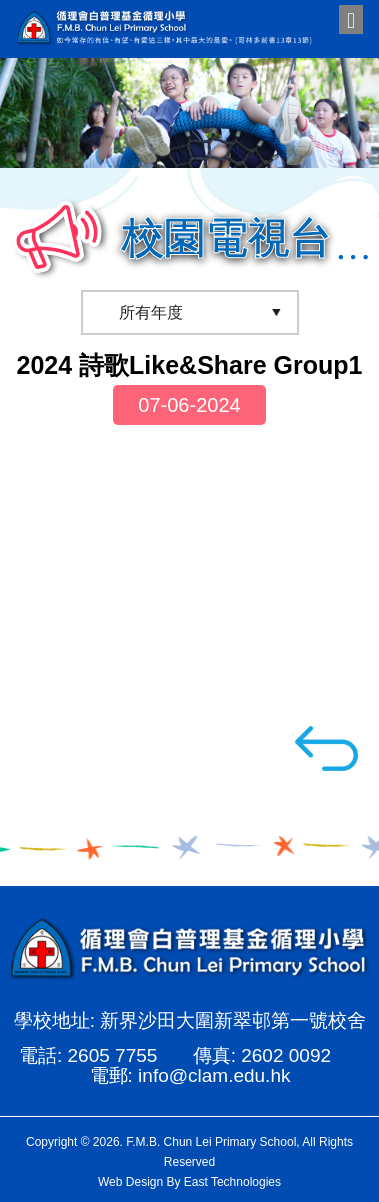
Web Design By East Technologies (189, 1182)
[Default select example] (190, 312)
